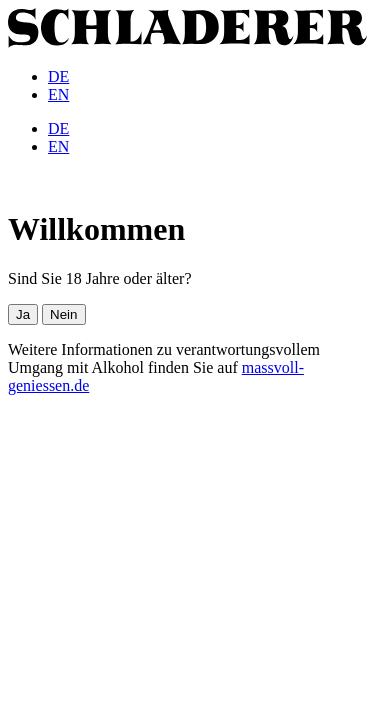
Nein (63, 314)
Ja (23, 314)
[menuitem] (58, 76)
